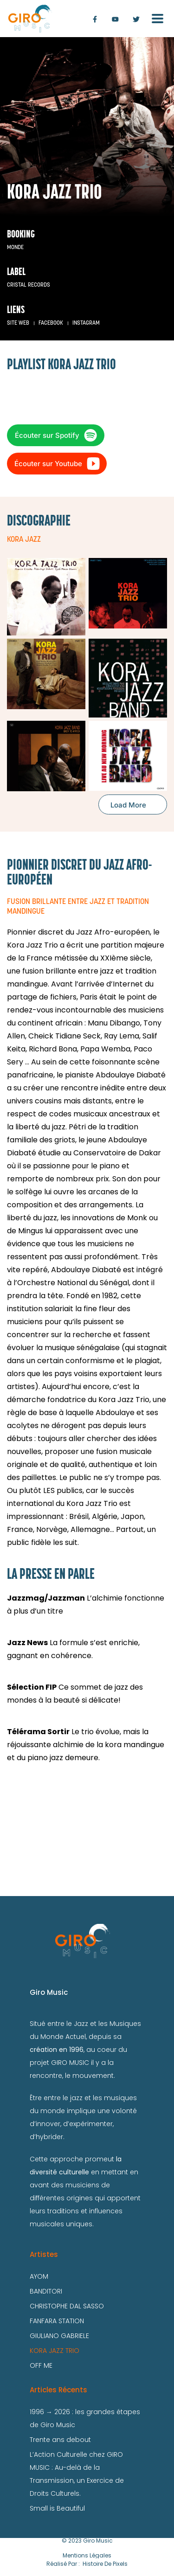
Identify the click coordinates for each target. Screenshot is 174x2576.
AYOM (39, 2276)
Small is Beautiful (57, 2508)
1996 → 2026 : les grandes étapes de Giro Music (85, 2418)
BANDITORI (46, 2291)
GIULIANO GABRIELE (59, 2335)
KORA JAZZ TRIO (54, 2350)
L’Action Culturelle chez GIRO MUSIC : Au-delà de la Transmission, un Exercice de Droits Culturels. (77, 2474)
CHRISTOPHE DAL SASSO (67, 2306)
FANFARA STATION (57, 2321)
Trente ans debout (60, 2439)
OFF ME (41, 2365)
